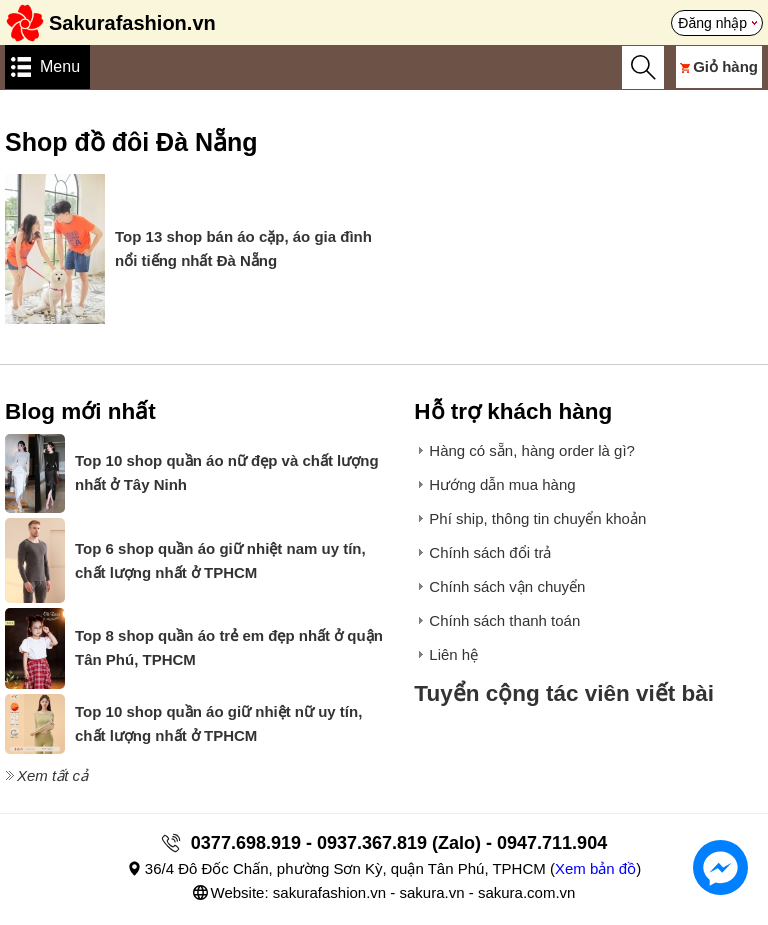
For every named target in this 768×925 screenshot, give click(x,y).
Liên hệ (453, 654)
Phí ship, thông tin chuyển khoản (537, 518)
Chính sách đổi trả (490, 552)
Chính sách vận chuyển (507, 586)
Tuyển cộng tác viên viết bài (564, 693)
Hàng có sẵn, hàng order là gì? (532, 450)
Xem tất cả (52, 775)
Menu (60, 66)
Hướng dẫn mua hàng (502, 484)
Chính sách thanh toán (504, 620)
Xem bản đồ (595, 868)
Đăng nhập (712, 23)
